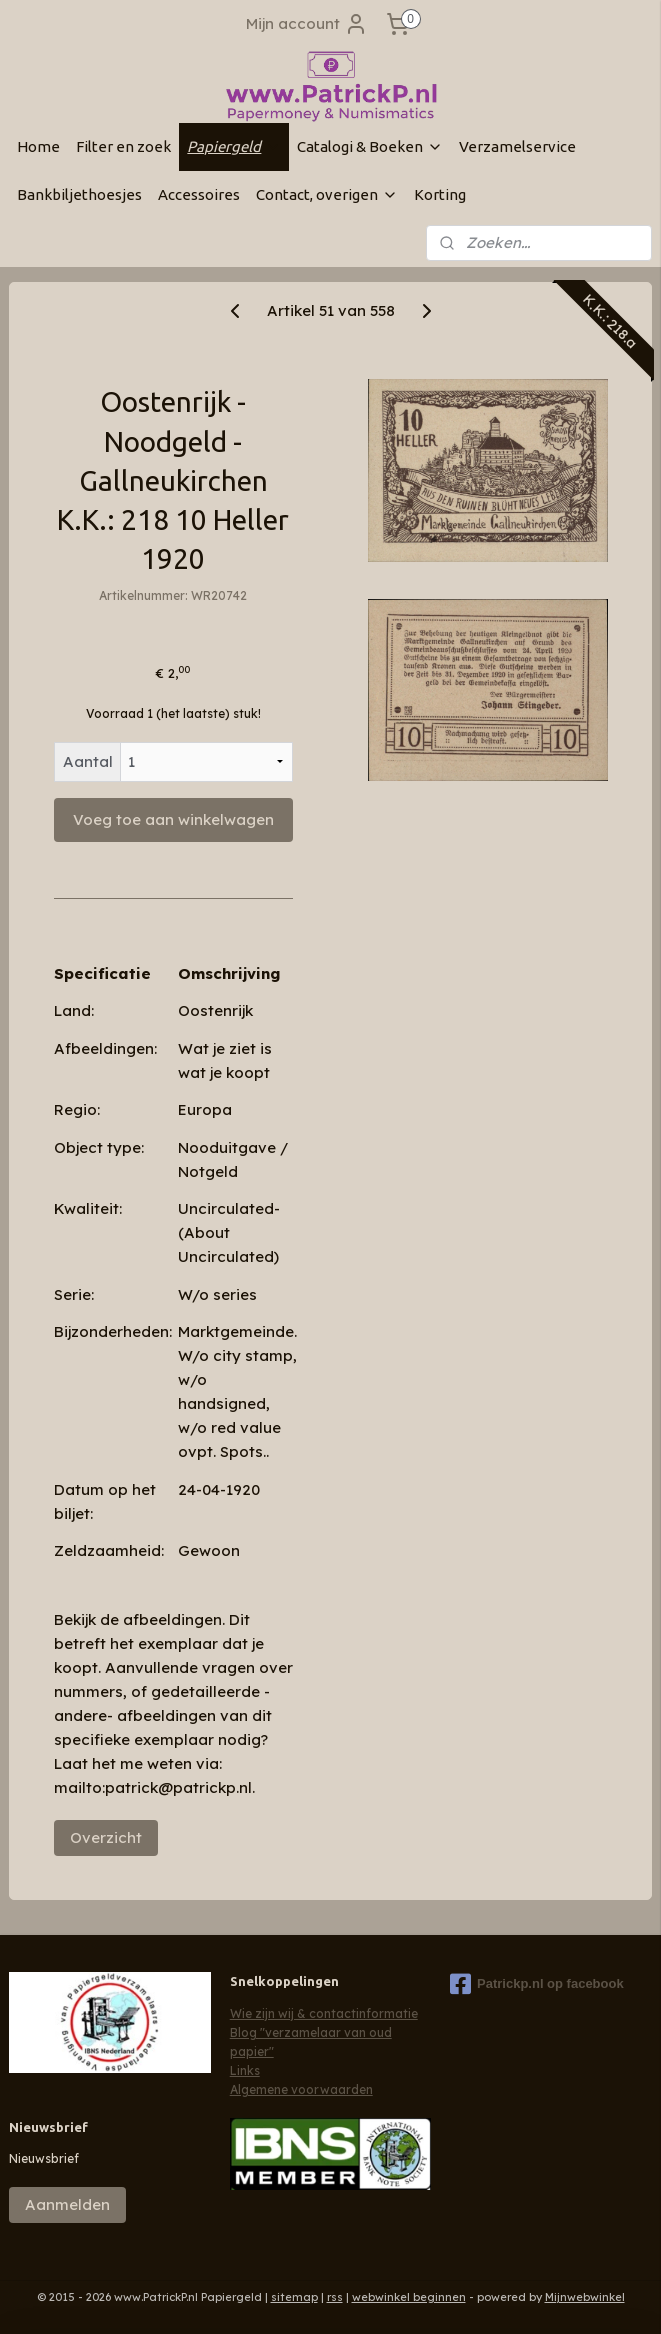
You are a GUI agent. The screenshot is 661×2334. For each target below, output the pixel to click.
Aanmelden (67, 2204)
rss (335, 2297)
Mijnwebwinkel (585, 2297)
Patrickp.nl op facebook (537, 1984)
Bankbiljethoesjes (79, 194)
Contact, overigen (327, 194)
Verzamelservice (517, 146)
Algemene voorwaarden (301, 2089)
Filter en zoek (123, 146)
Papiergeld (234, 146)
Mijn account (307, 24)
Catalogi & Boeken (370, 146)
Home (38, 146)
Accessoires (199, 194)
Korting (440, 194)
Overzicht (106, 1837)
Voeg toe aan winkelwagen (173, 819)
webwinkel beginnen (409, 2297)
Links (245, 2070)
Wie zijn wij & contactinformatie (324, 2013)
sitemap (294, 2297)
